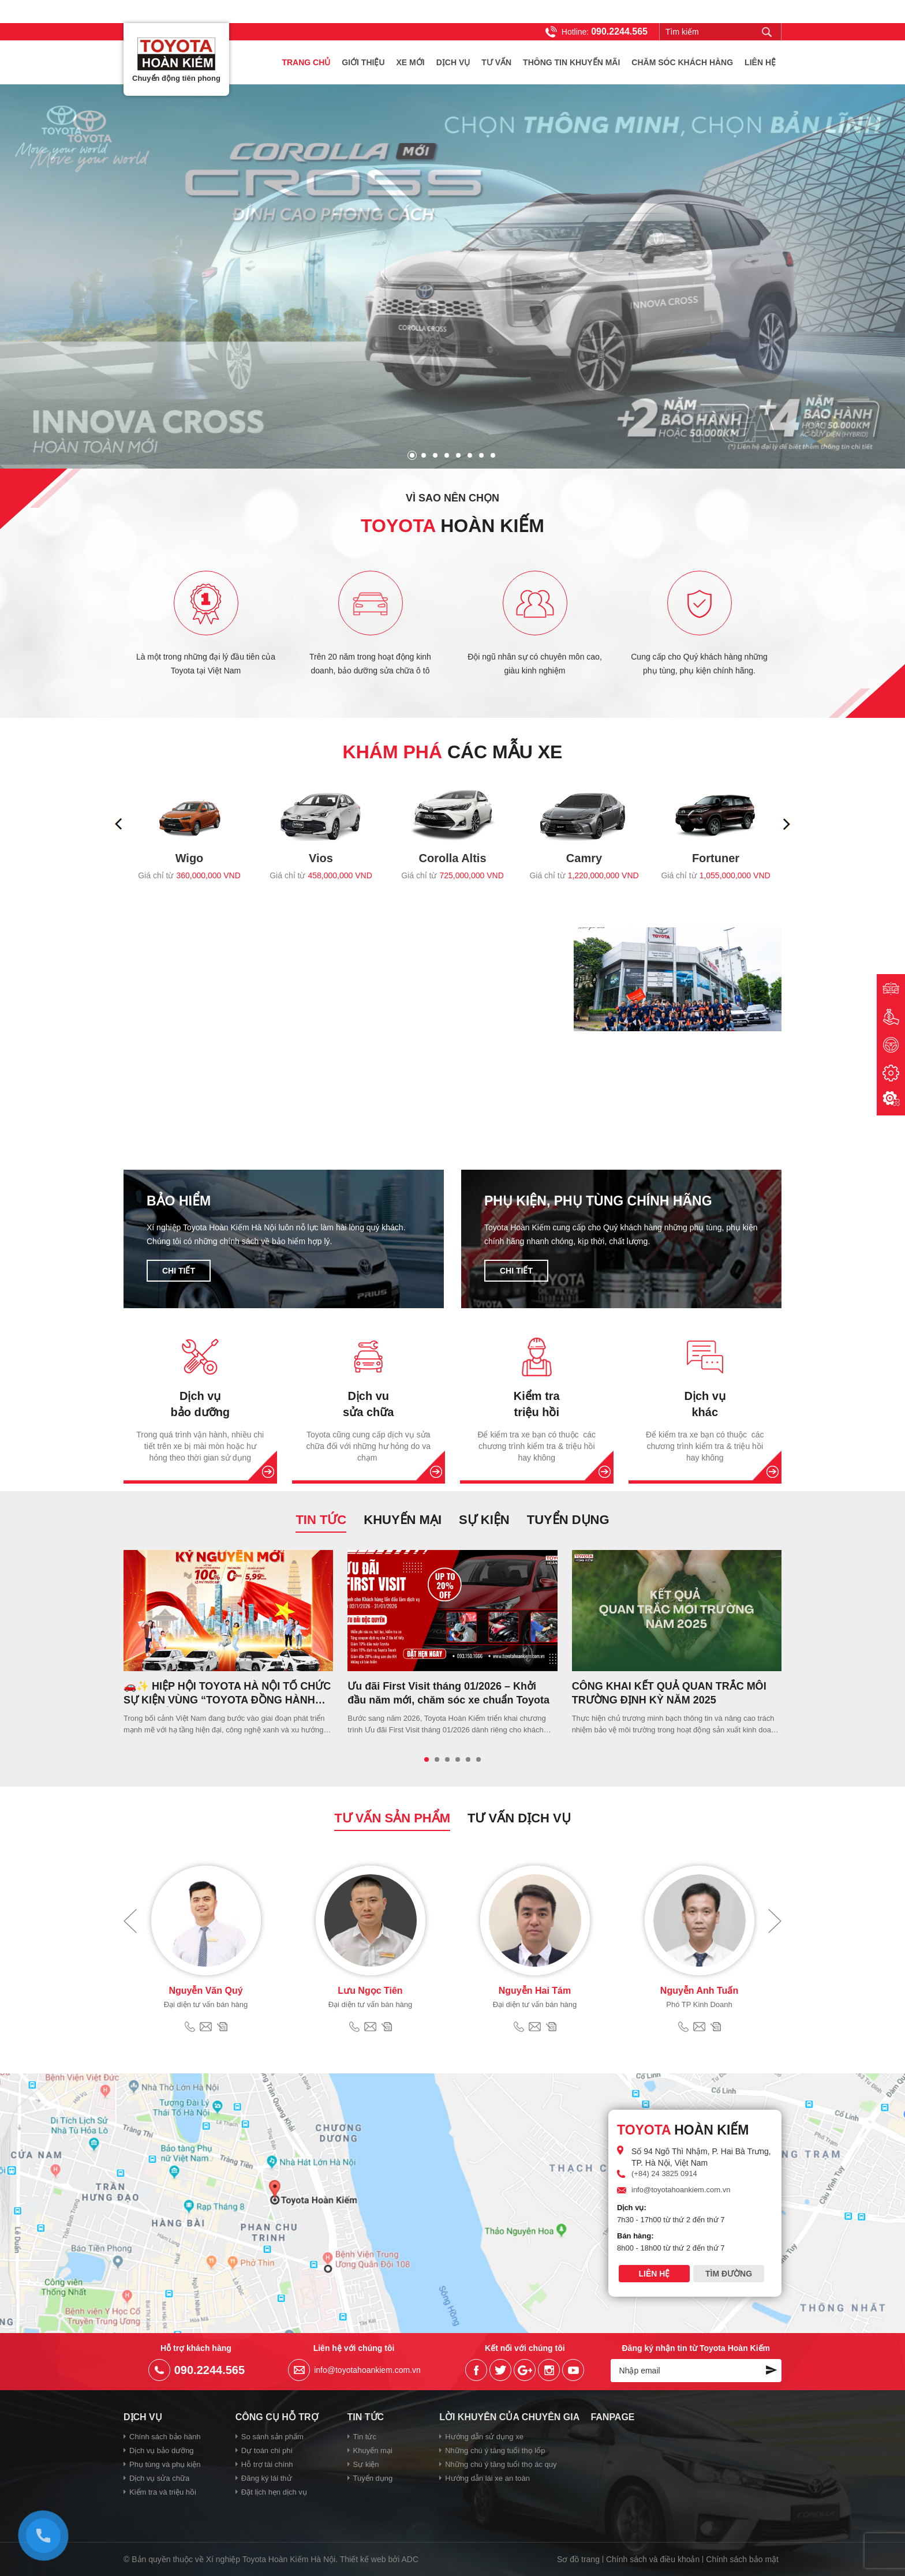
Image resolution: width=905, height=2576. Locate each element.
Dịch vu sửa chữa (368, 1404)
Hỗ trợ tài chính (267, 2464)
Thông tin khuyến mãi (571, 62)
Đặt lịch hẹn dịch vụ (274, 2492)
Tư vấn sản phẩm (392, 1818)
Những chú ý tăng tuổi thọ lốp (495, 2450)
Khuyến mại (403, 1519)
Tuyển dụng (568, 1519)
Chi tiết (178, 1270)
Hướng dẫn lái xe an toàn (487, 2478)
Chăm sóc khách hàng (682, 62)
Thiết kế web (363, 2559)
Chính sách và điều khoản (653, 2559)
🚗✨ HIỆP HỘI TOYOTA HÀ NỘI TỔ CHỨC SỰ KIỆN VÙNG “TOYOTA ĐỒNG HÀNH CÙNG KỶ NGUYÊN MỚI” (227, 1693)
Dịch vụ (453, 62)
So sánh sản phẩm (272, 2436)
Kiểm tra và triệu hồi (162, 2492)
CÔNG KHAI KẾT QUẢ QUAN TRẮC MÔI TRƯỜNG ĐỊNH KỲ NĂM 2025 (669, 1693)
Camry (584, 858)
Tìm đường (728, 2273)
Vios (321, 858)
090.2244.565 (619, 31)
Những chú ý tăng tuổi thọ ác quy (500, 2464)
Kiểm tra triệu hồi (537, 1404)
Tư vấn (496, 62)
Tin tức (321, 1519)
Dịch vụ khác (705, 1404)
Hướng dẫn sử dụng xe (484, 2436)
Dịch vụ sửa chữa (159, 2478)
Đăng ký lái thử (266, 2478)
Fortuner (715, 858)
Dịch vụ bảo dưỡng (200, 1404)
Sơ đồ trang (578, 2559)
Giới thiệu (363, 62)
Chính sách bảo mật (742, 2559)
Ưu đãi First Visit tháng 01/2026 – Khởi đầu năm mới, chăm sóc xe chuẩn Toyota (448, 1693)
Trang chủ (306, 62)
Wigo (189, 858)
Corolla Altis (452, 858)
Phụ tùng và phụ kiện (164, 2464)
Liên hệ (760, 62)
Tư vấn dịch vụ (519, 1818)
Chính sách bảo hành (164, 2436)
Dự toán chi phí (267, 2450)
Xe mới (411, 62)
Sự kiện (484, 1519)
